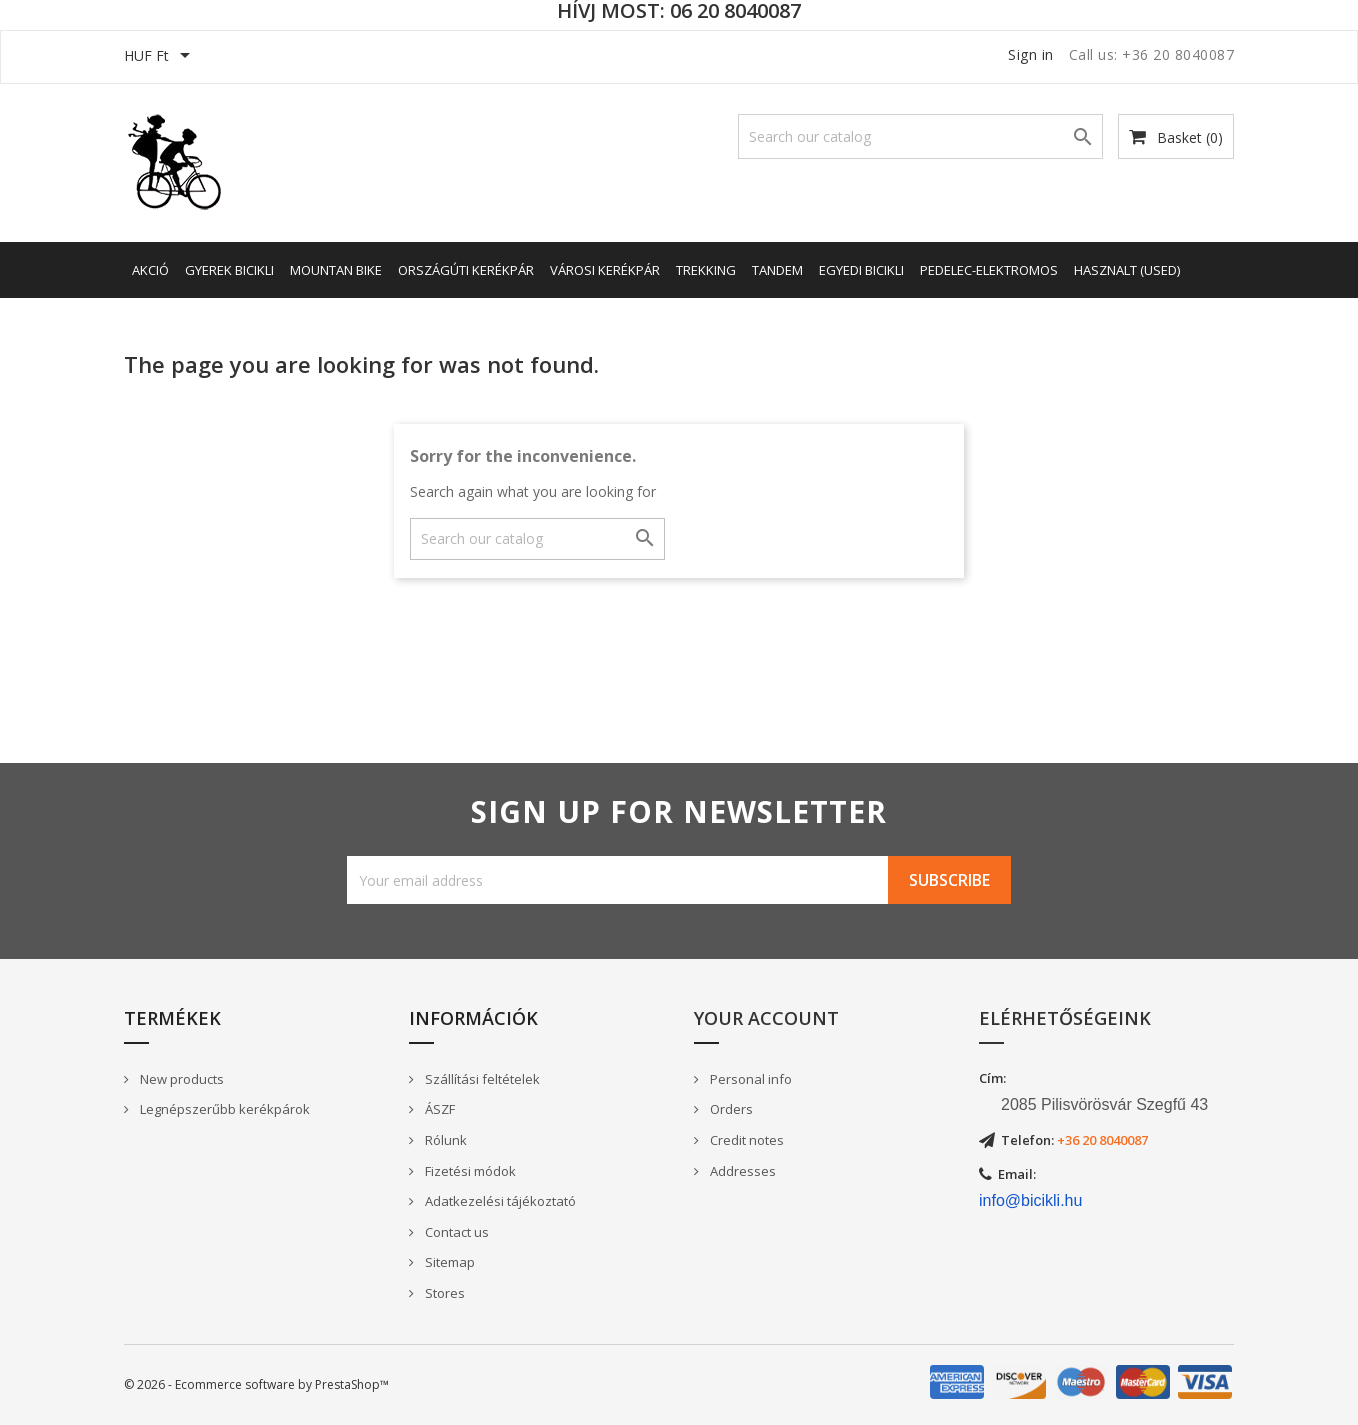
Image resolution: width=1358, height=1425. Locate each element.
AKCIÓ (150, 270)
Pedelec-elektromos (989, 270)
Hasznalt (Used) (1127, 270)
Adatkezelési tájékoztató (499, 1201)
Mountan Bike (336, 270)
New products (180, 1079)
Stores (443, 1293)
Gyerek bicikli (229, 270)
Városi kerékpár (605, 270)
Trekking (706, 270)
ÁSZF (438, 1109)
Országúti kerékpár (466, 270)
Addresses (741, 1171)
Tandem (777, 270)
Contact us (455, 1232)
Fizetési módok (469, 1171)
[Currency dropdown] (160, 57)
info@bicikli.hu (1030, 1200)
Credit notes (745, 1140)
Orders (730, 1109)
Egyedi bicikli (861, 270)
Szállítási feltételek (481, 1079)
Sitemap (448, 1262)
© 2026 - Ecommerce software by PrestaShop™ (256, 1384)
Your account (766, 1018)
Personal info (749, 1079)
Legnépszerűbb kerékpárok (223, 1109)
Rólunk (444, 1140)
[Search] (920, 136)
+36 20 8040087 (1102, 1140)
